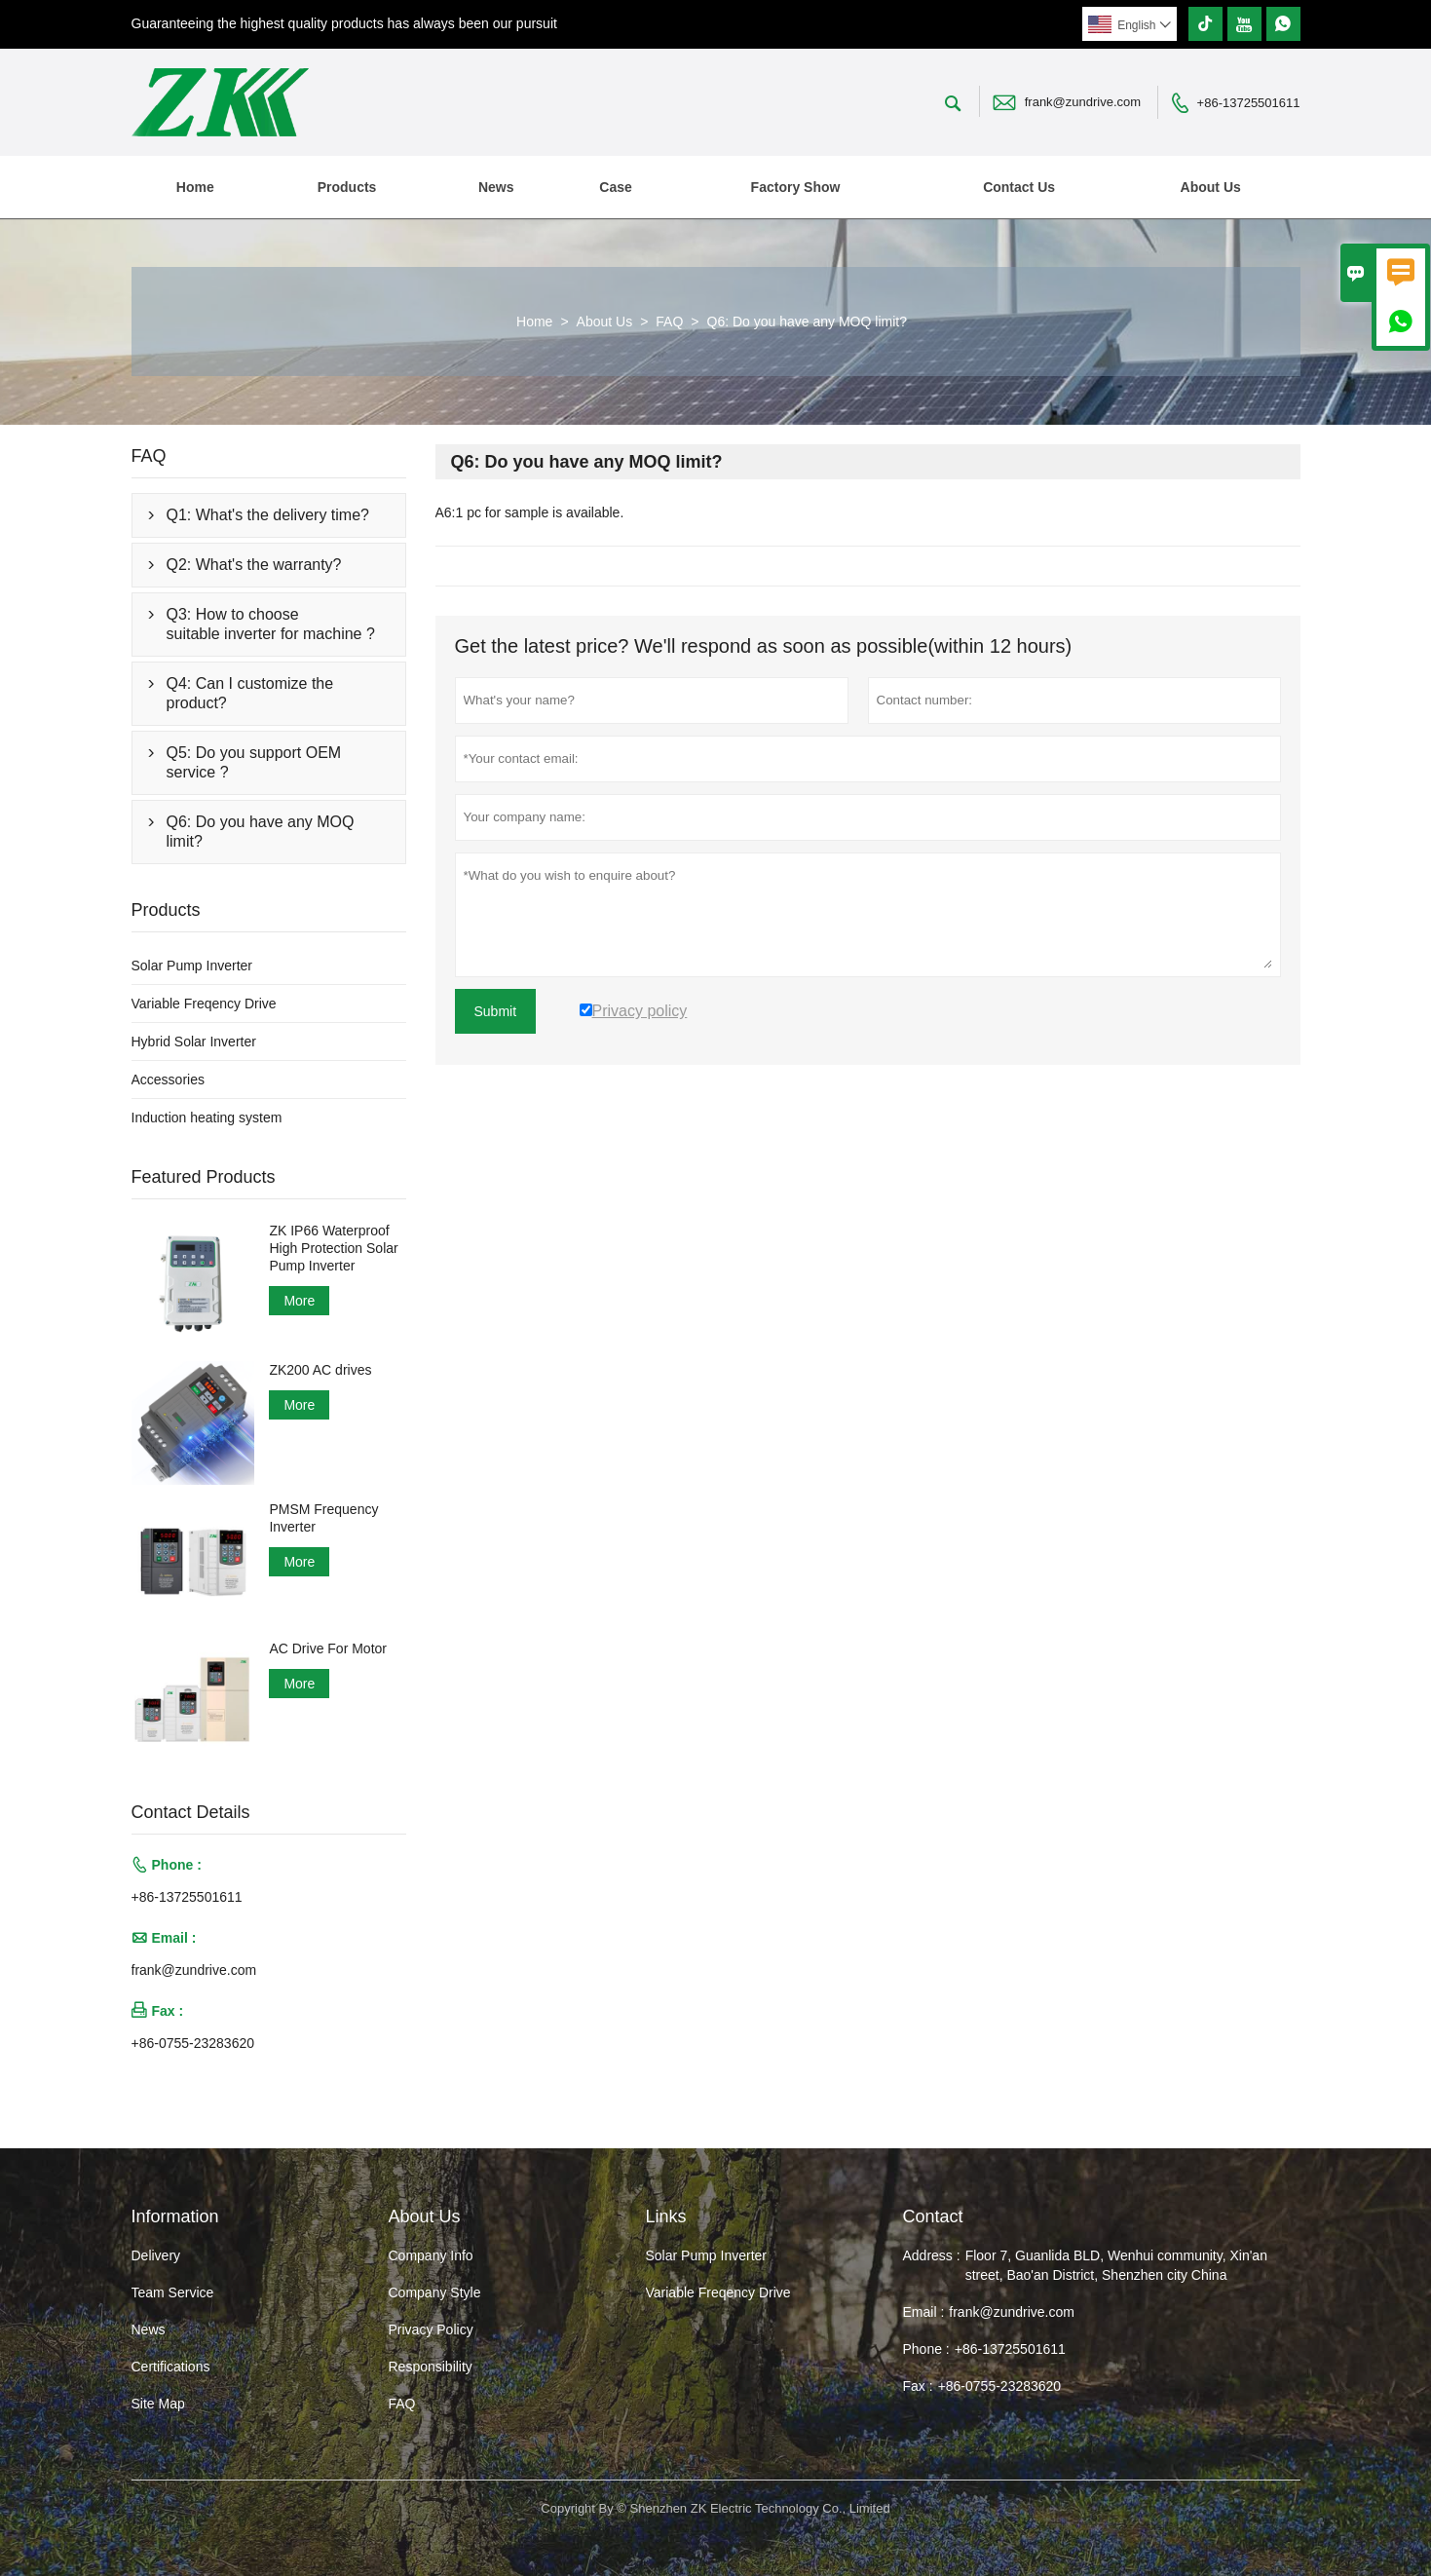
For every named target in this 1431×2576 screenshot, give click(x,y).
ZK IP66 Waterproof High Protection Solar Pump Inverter (333, 1248)
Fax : (918, 2386)
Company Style (435, 2292)
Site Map (158, 2403)
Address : (931, 2255)
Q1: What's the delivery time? (268, 515)
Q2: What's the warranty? (254, 564)
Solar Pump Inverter (192, 965)
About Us (1211, 187)
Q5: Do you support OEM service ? (254, 762)
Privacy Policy (431, 2329)
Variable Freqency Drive (204, 1003)
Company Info (431, 2255)
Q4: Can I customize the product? (250, 693)
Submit (495, 1011)
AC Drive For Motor (328, 1648)
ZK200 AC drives (320, 1370)
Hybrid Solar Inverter (194, 1041)
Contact (933, 2216)
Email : (924, 2312)
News (496, 187)
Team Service (173, 2292)
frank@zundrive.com (1083, 102)
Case (615, 187)
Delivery (156, 2255)
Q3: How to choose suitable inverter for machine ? (271, 624)
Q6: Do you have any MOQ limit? (261, 832)
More (299, 1300)
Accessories (168, 1079)
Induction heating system (207, 1117)
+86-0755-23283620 (193, 2043)
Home (195, 187)
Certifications (171, 2366)
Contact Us (1019, 187)
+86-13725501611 (1248, 102)
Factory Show (796, 187)
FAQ (669, 321)
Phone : (926, 2349)
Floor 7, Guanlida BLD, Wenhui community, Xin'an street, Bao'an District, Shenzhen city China (1116, 2265)
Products (347, 187)
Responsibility (430, 2366)
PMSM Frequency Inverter (323, 1517)
